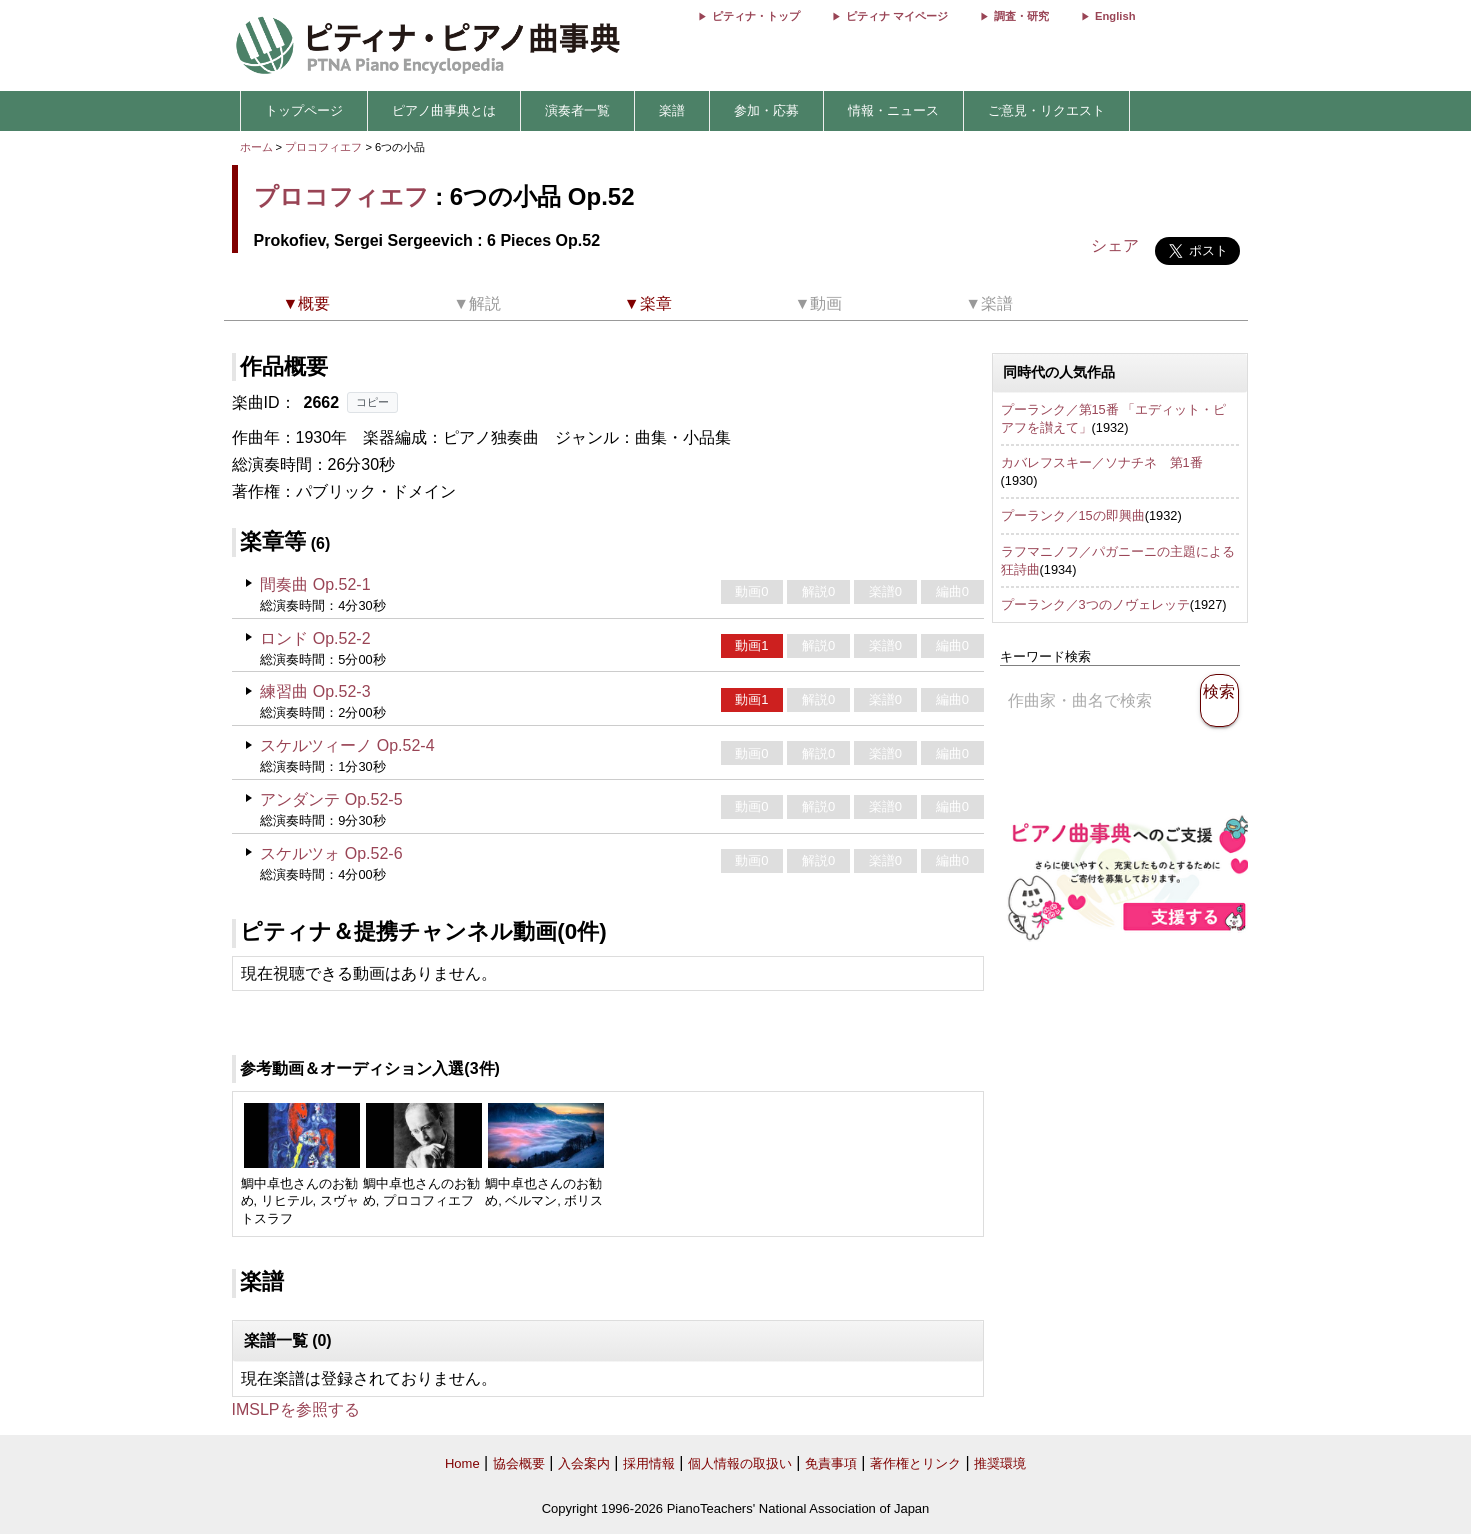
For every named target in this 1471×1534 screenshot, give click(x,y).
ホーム (256, 147)
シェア (1115, 245)
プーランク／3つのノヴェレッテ (1095, 604)
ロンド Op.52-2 (315, 638)
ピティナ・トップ (756, 16)
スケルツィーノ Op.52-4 (347, 745)
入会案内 (584, 1463)
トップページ (304, 110)
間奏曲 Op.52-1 (315, 584)
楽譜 (672, 110)
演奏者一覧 (577, 110)
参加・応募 (766, 110)
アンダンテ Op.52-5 (331, 799)
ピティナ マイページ (897, 16)
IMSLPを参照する (296, 1409)
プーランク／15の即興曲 (1073, 515)
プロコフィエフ (323, 147)
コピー (372, 402)
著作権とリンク (915, 1463)
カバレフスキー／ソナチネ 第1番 (1102, 462)
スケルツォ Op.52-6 (331, 853)
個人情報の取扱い (740, 1463)
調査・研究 (1021, 16)
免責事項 (831, 1463)
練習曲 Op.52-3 (315, 691)
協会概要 (519, 1463)
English (1115, 16)
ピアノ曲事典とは (444, 110)
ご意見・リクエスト (1046, 110)
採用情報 (649, 1463)
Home (462, 1463)
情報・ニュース (893, 110)
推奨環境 (1000, 1463)
